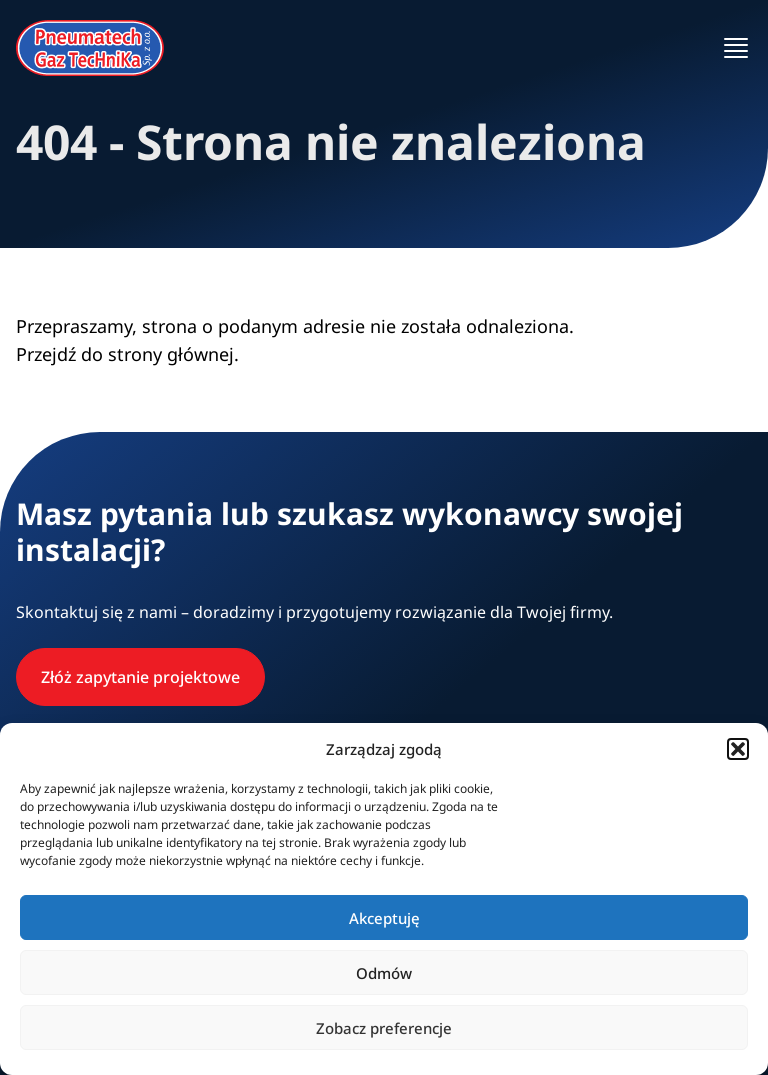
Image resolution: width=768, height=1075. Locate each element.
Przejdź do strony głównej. (127, 354)
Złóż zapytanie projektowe (140, 677)
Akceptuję (384, 918)
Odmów (384, 973)
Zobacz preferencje (384, 1028)
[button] (738, 749)
